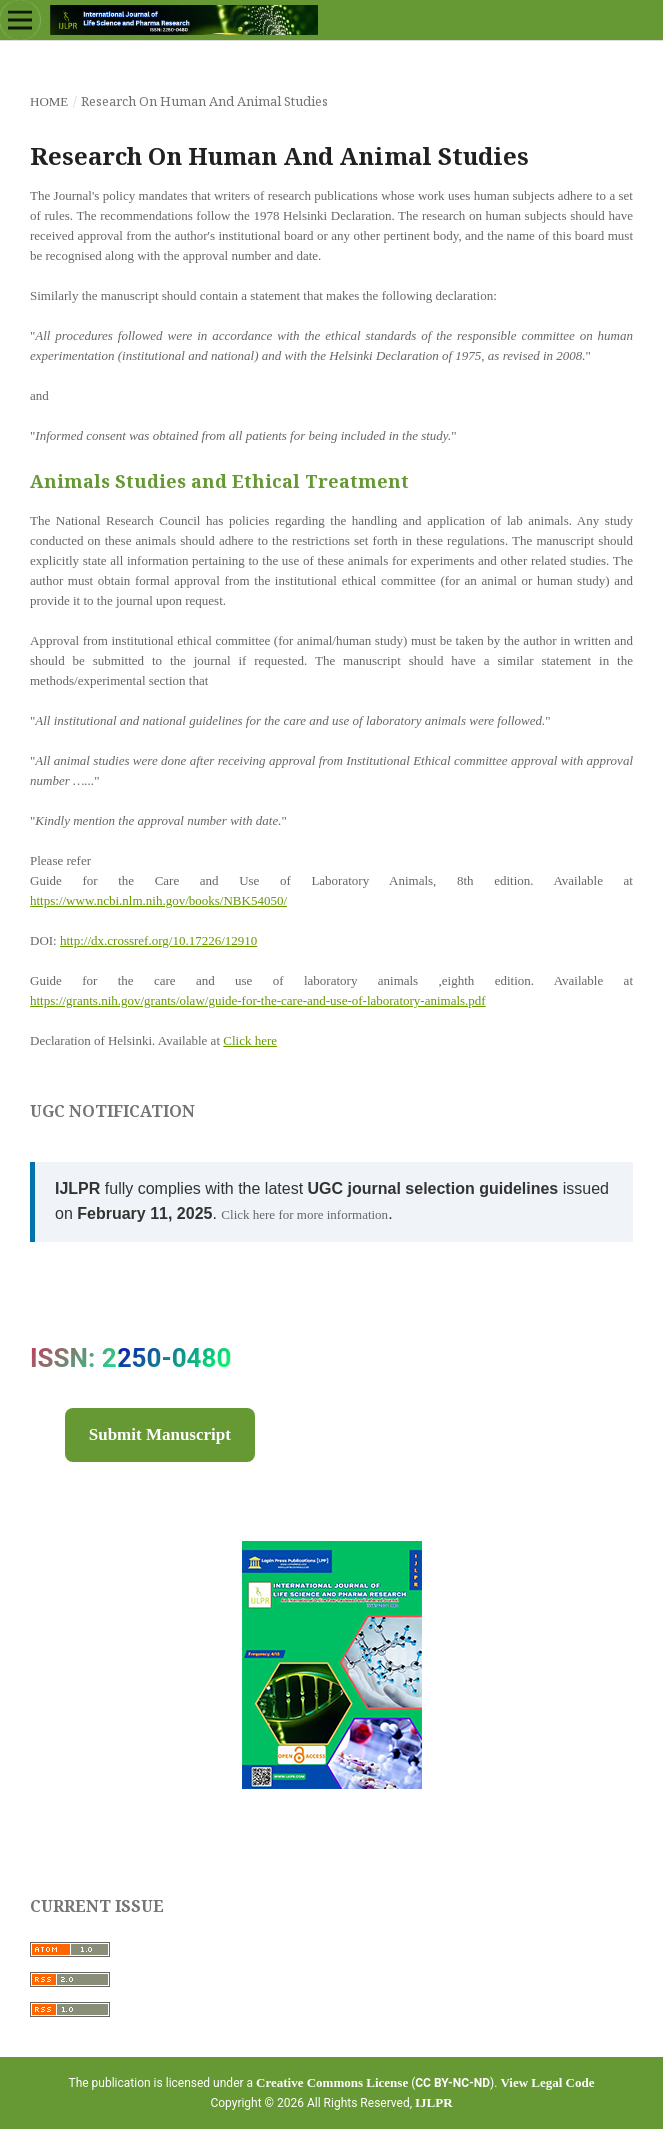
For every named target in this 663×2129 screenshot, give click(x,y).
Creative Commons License (332, 2082)
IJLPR (434, 2102)
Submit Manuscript (160, 1434)
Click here (250, 1040)
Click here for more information (304, 1214)
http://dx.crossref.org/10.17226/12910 (158, 940)
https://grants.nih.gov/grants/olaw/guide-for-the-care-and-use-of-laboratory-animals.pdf (258, 1000)
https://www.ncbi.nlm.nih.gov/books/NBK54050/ (158, 900)
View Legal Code (547, 2082)
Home (49, 101)
